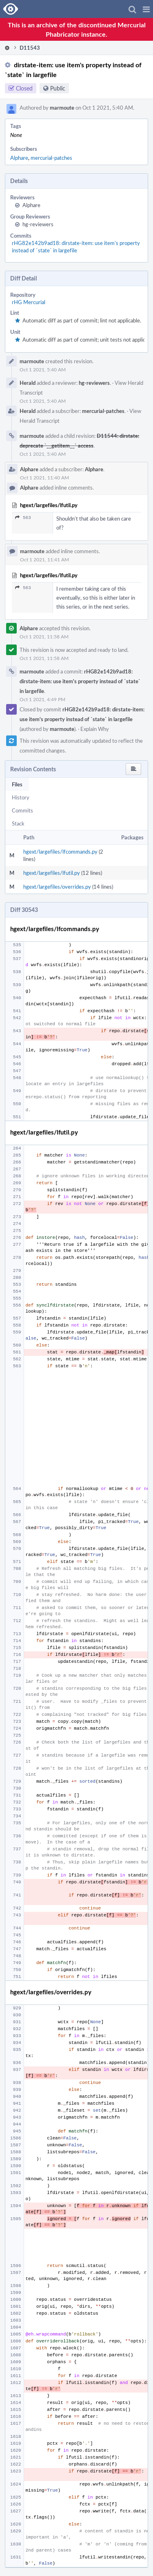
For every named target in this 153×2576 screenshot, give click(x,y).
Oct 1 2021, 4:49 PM (42, 699)
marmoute (62, 107)
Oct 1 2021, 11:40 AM (44, 477)
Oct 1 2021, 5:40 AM (43, 369)
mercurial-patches (51, 157)
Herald (27, 382)
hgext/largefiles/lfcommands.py (60, 851)
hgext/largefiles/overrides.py (57, 886)
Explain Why (94, 729)
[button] (146, 9)
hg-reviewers (37, 224)
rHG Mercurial (28, 302)
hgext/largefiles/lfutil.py (51, 872)
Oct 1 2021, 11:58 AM (44, 636)
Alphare (19, 157)
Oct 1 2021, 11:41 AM (44, 559)
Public (57, 88)
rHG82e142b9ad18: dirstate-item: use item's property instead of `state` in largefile (76, 246)
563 (23, 517)
